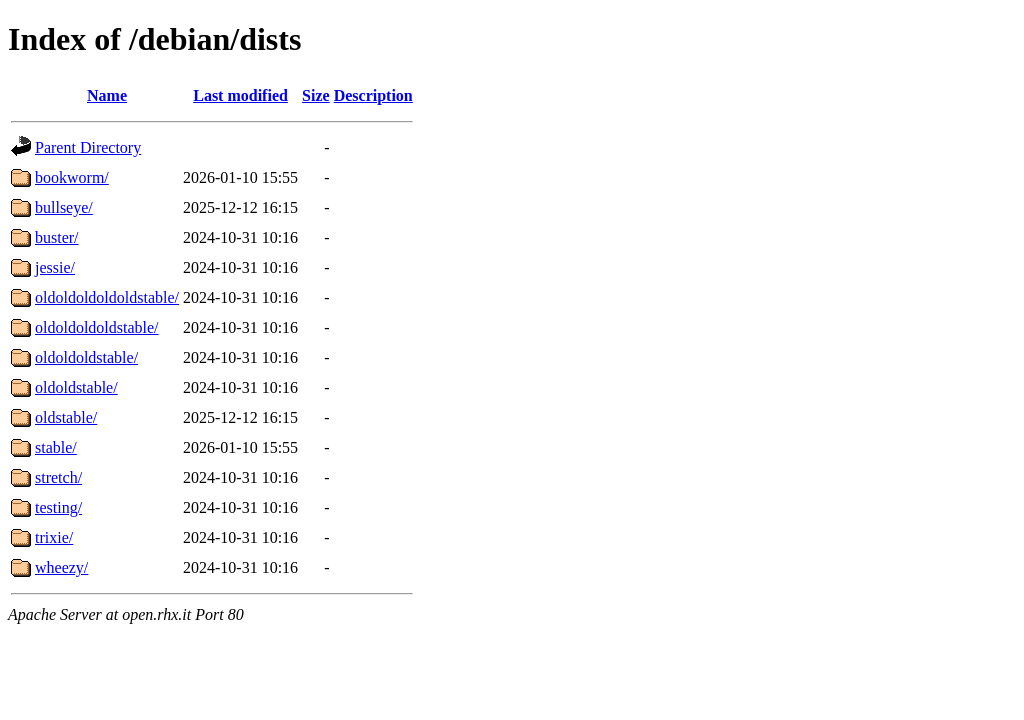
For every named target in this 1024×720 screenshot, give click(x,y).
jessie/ (55, 267)
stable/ (56, 447)
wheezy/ (61, 567)
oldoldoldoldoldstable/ (107, 297)
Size (316, 95)
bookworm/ (72, 177)
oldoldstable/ (76, 387)
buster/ (57, 237)
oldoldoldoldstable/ (97, 327)
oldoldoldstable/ (86, 357)
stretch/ (58, 477)
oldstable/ (66, 417)
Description (373, 95)
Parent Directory (88, 147)
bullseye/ (64, 207)
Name (107, 95)
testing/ (58, 507)
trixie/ (54, 537)
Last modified (240, 95)
